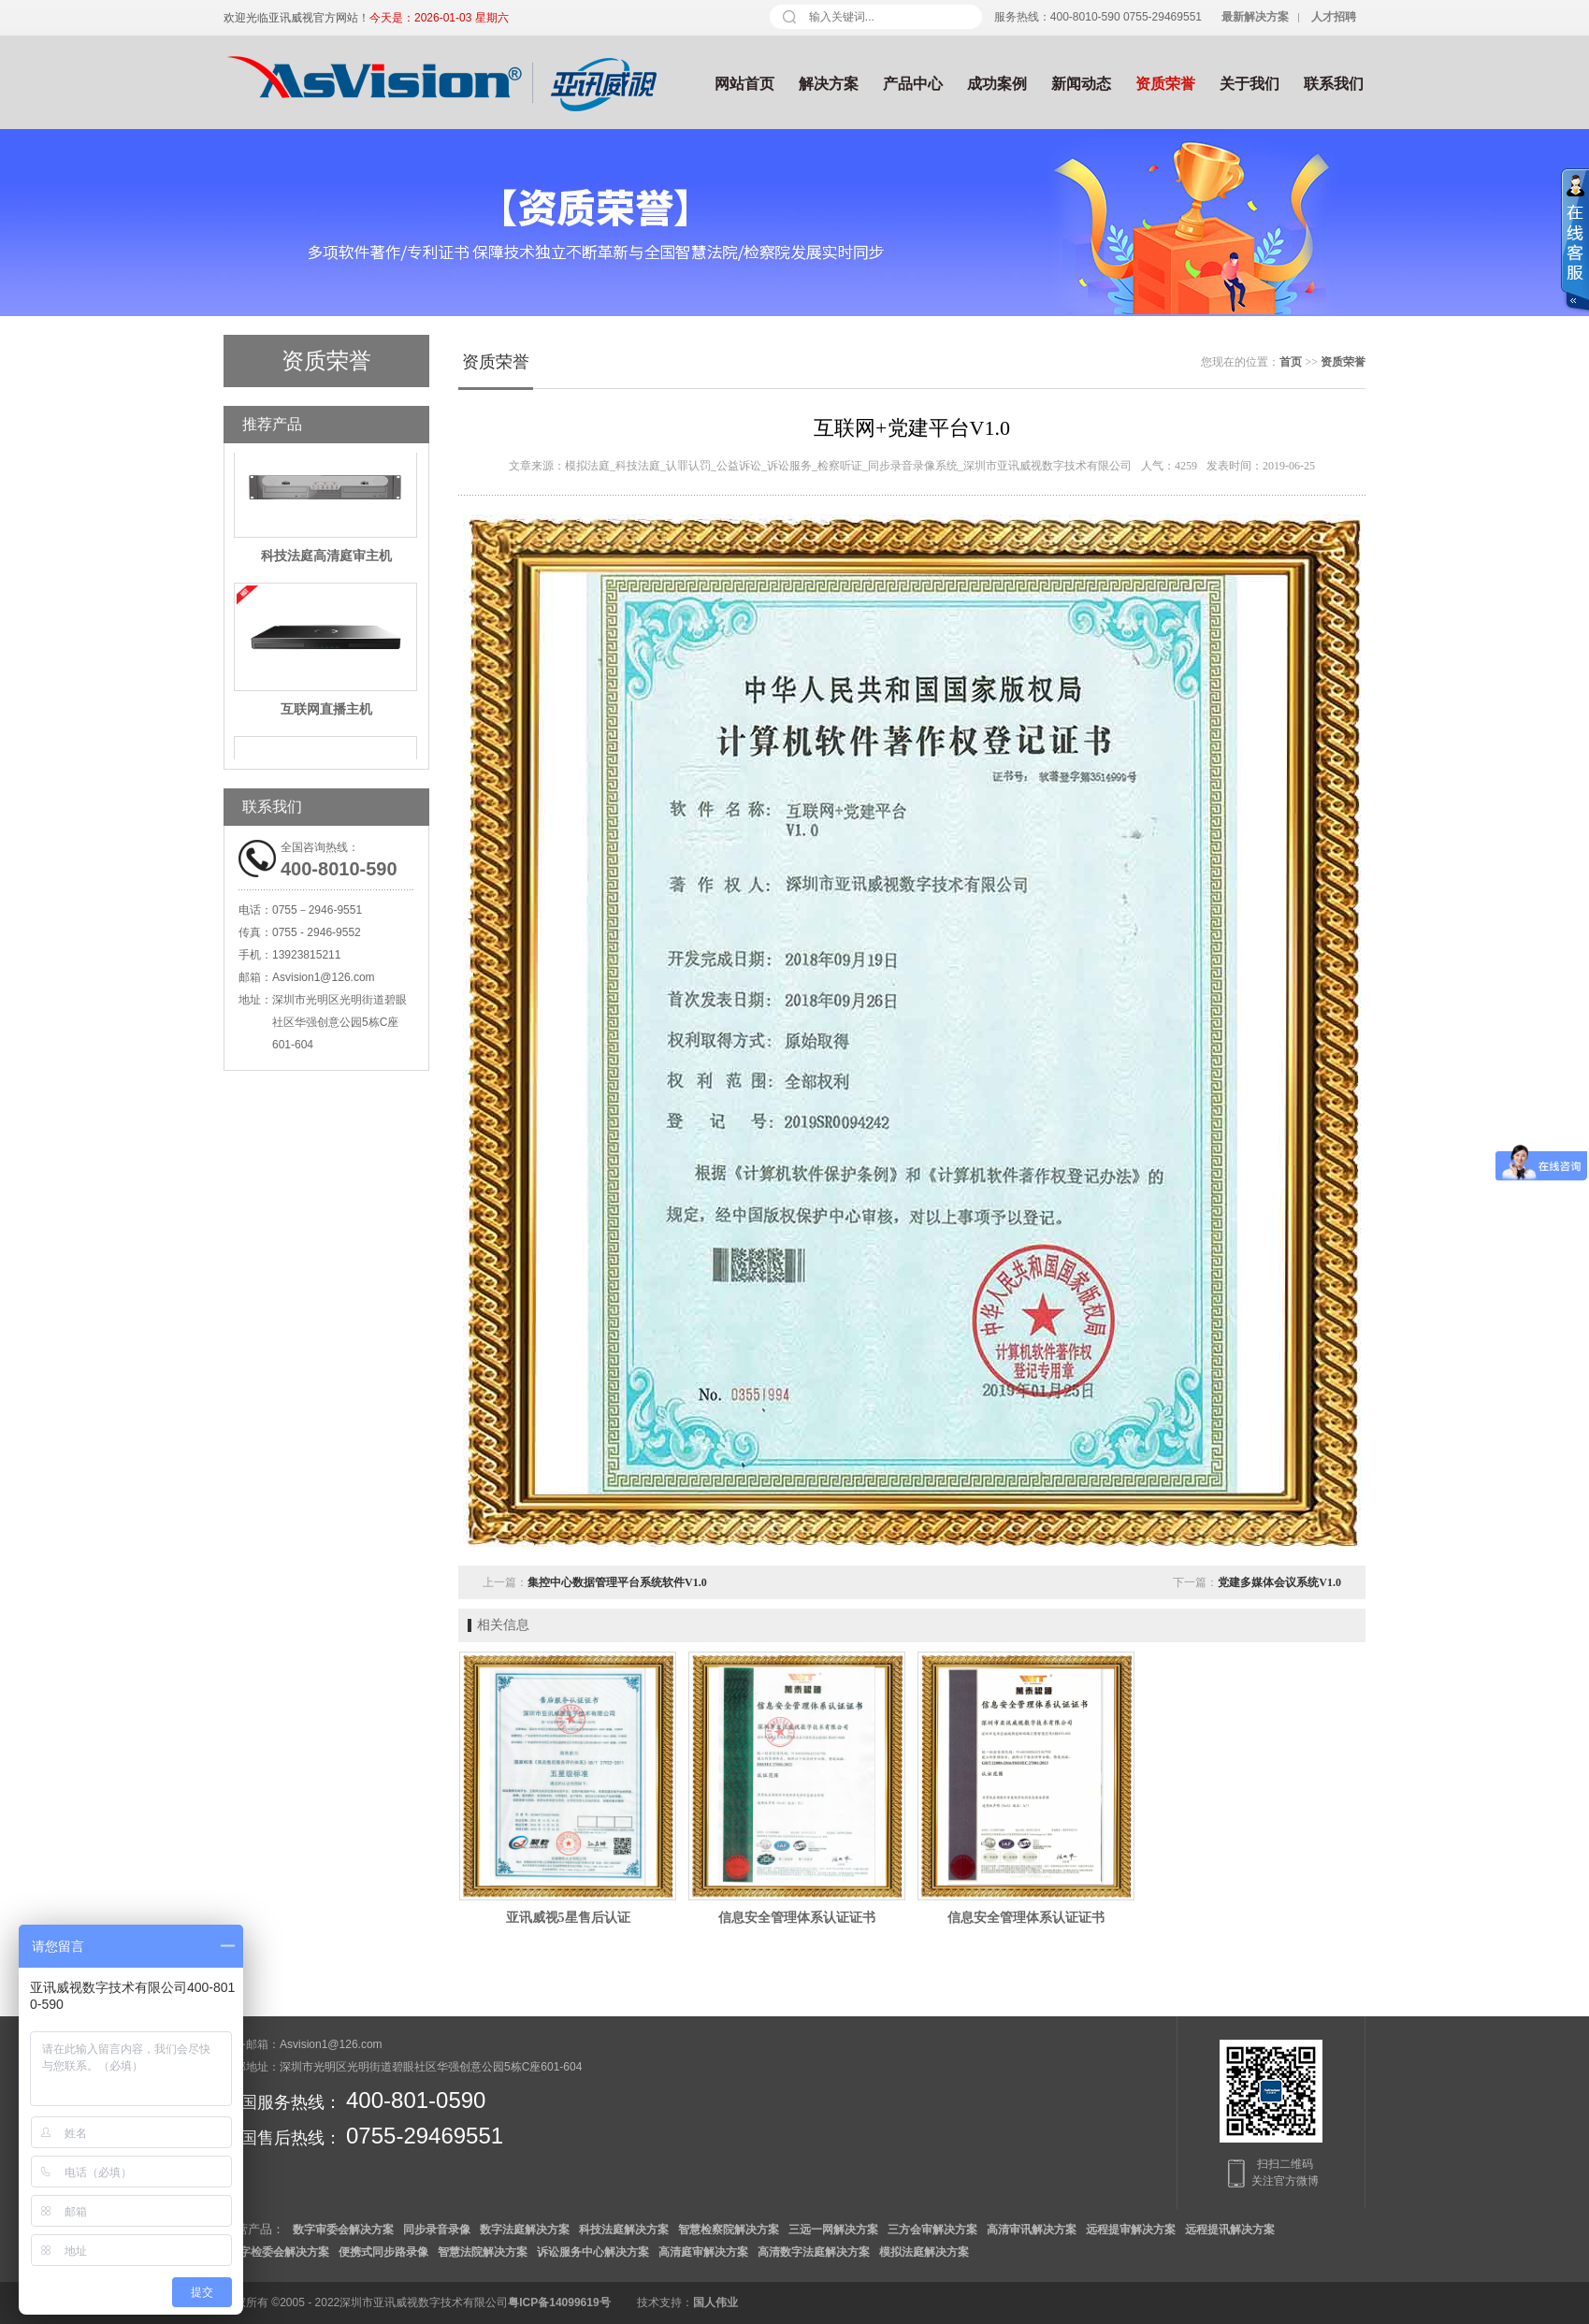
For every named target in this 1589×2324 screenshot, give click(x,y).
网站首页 (744, 84)
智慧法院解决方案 (482, 2252)
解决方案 (829, 84)
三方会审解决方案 (932, 2229)
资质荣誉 (1165, 84)
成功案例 (997, 84)
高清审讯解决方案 (1031, 2229)
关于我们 (1249, 84)
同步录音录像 (436, 2229)
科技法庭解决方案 (624, 2229)
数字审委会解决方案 (343, 2229)
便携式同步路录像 (383, 2252)
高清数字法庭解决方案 (814, 2252)
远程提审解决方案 (1131, 2229)
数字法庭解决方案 (525, 2229)
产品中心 (913, 84)
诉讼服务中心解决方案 (593, 2252)
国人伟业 (715, 2302)
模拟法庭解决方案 (924, 2252)
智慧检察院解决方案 (728, 2229)
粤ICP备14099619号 (559, 2302)
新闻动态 (1081, 84)
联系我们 (1334, 84)
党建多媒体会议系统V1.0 (1279, 1582)
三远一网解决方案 (833, 2229)
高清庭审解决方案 (703, 2252)
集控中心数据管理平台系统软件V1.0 (617, 1582)
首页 (1290, 361)
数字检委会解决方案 (278, 2252)
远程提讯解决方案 (1230, 2229)
